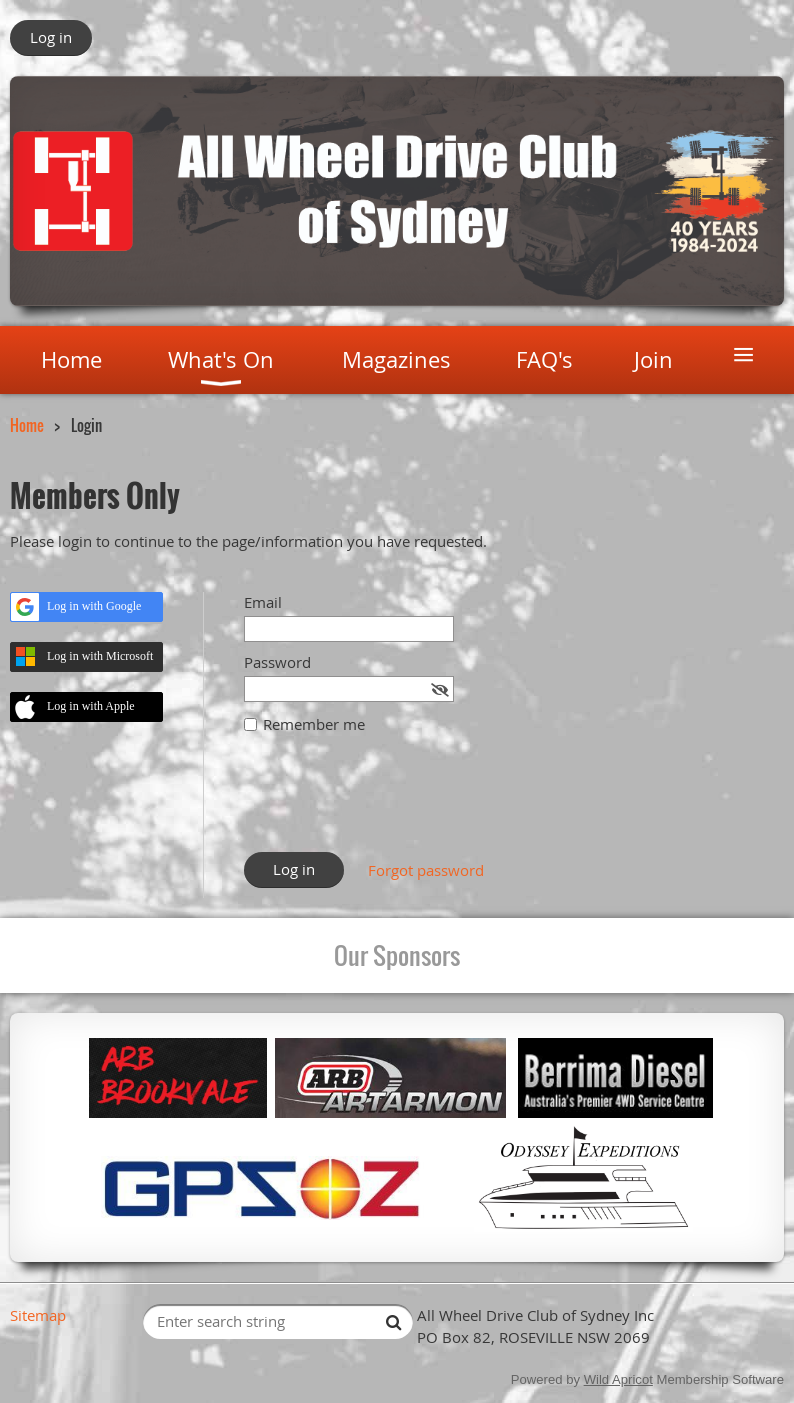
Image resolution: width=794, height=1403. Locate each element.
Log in (51, 37)
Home (27, 425)
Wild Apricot (618, 1379)
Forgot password (426, 870)
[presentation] (396, 803)
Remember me (314, 724)
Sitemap (38, 1315)
